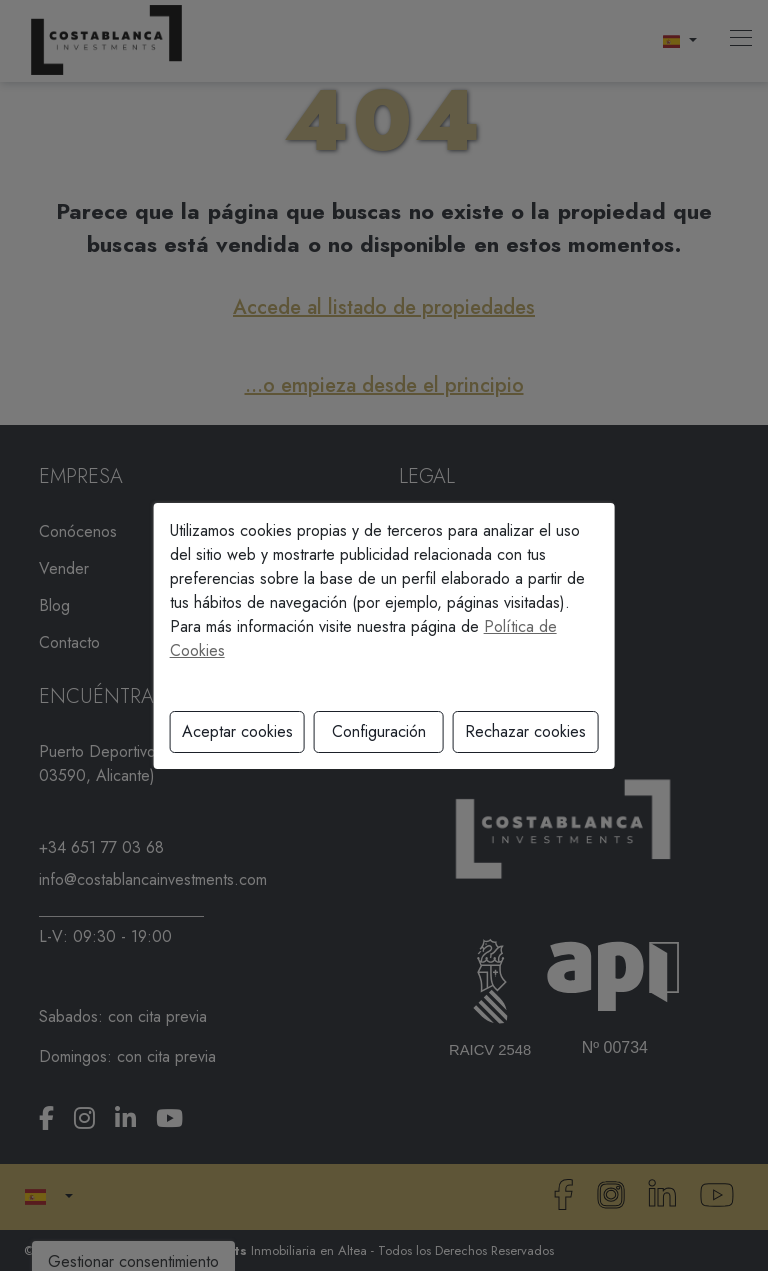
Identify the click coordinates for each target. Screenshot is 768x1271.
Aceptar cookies (237, 731)
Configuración (379, 731)
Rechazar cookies (525, 731)
